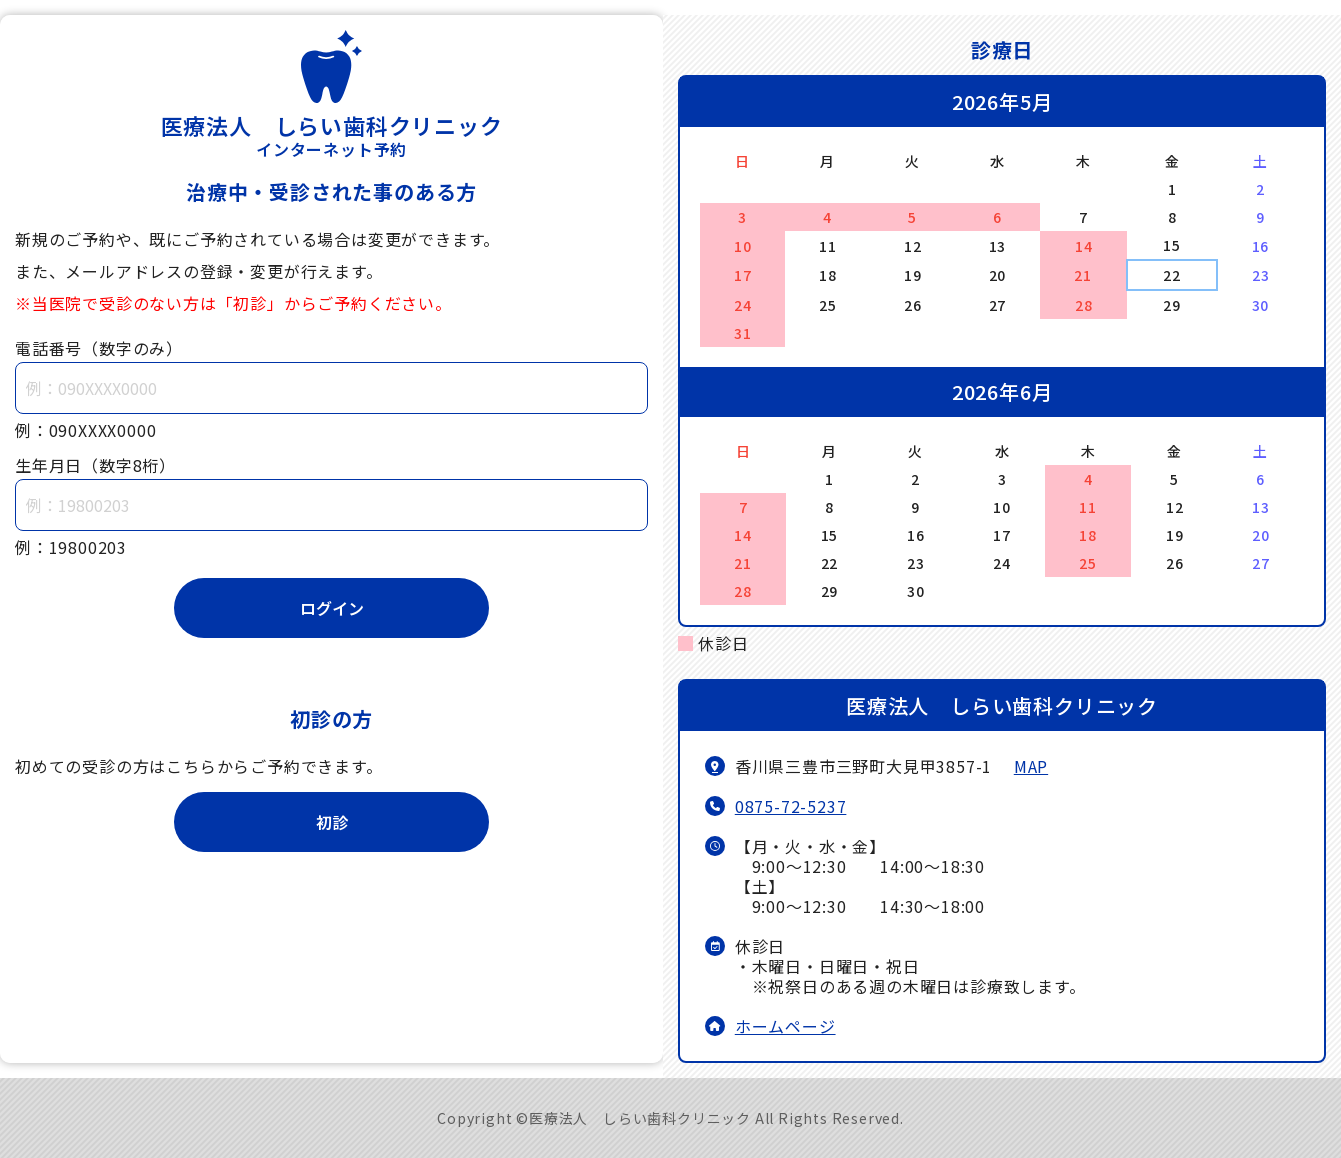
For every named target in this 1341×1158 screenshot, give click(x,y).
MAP (1031, 766)
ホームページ (785, 1026)
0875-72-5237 (791, 806)
